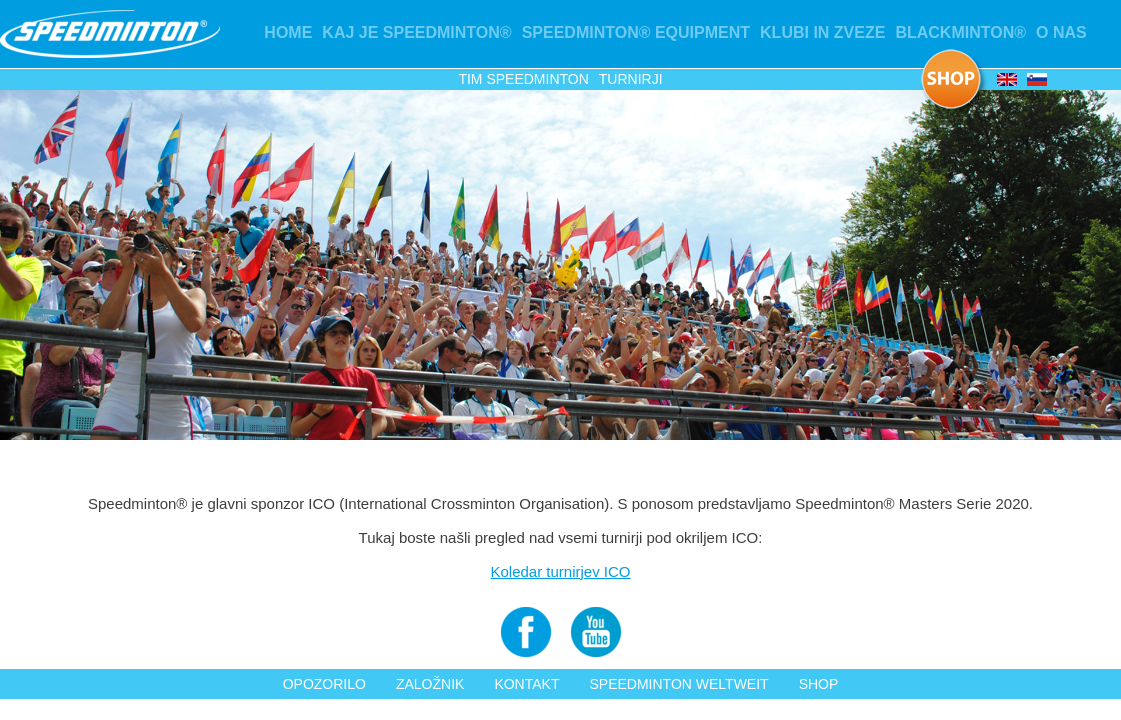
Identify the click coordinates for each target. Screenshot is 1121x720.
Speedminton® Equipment (636, 32)
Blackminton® (960, 32)
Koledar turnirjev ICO (560, 571)
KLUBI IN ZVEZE (822, 32)
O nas (1061, 32)
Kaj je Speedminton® (416, 32)
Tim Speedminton (523, 79)
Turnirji (631, 79)
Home (288, 32)
